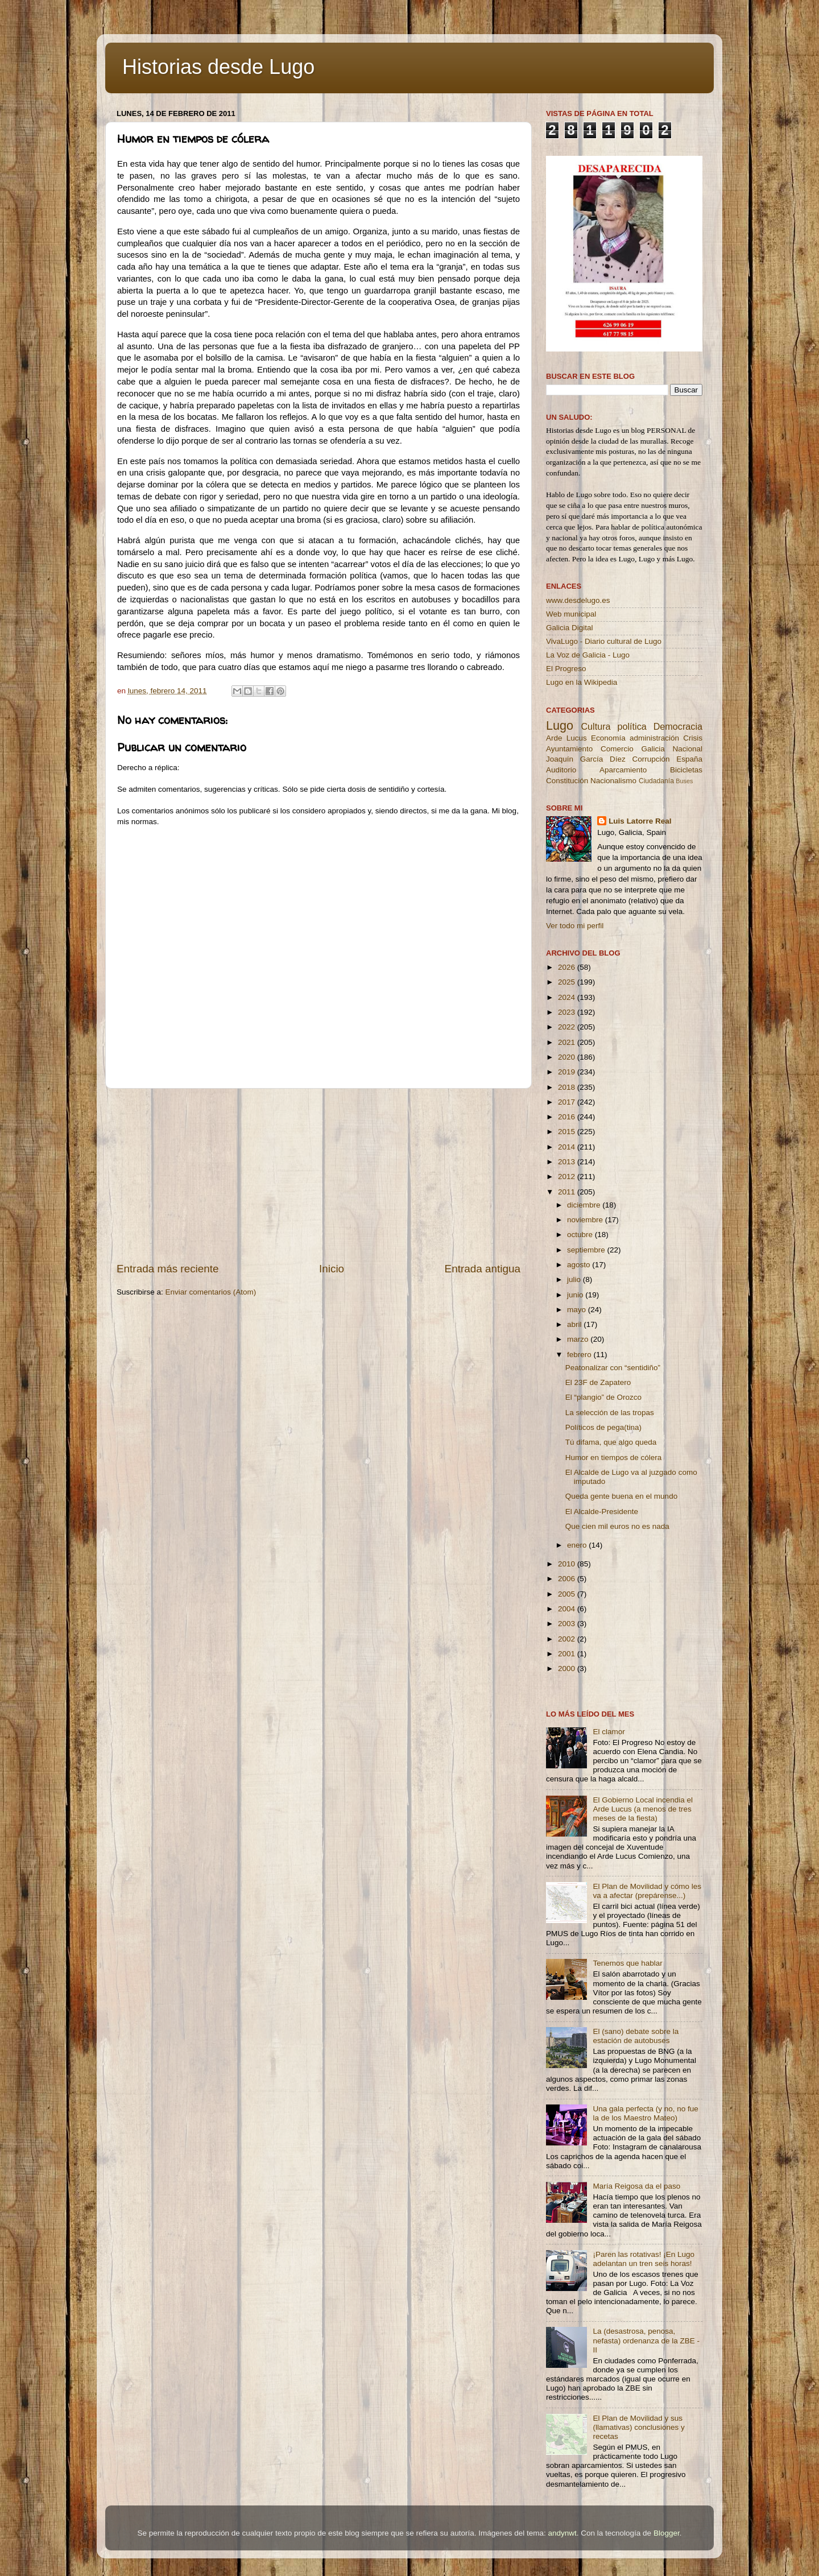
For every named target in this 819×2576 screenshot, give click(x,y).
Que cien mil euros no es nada (617, 1526)
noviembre (586, 1219)
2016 (567, 1117)
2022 (567, 1027)
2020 (567, 1057)
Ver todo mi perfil (574, 925)
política (631, 726)
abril (575, 1324)
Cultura (595, 726)
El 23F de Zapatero (598, 1382)
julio (575, 1279)
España (689, 759)
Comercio (617, 749)
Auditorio (561, 770)
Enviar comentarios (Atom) (211, 1292)
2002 (567, 1639)
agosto (579, 1264)
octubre (581, 1234)
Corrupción (650, 759)
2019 (567, 1072)
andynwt (562, 2533)
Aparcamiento (623, 770)
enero (578, 1545)
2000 (567, 1668)
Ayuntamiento (569, 749)
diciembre (584, 1205)
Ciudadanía (656, 781)
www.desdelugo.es (578, 600)
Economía (608, 738)
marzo (578, 1339)
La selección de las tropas (609, 1412)
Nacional (687, 749)
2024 (567, 997)
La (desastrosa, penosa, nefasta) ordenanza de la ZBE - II (646, 2340)
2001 (567, 1653)
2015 (567, 1131)
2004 (567, 1609)
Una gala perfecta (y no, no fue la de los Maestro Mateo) (645, 2113)
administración (654, 738)
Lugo (559, 725)
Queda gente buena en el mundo (621, 1496)
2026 (567, 967)
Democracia (677, 726)
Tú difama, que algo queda (611, 1442)
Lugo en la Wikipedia (581, 682)
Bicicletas (686, 770)
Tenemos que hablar (627, 1963)
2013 (567, 1161)
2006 (567, 1578)
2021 (567, 1042)
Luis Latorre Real (640, 821)
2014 (567, 1147)
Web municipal (571, 614)
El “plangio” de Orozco (603, 1397)
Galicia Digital (569, 627)
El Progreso (566, 668)
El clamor (608, 1731)
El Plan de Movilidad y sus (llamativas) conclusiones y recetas (638, 2427)
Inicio (331, 1269)
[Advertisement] (318, 1175)
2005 (567, 1594)
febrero (580, 1354)
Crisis (692, 738)
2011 (567, 1192)
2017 (567, 1102)
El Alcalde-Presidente (601, 1511)
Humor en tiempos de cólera (613, 1457)
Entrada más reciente (168, 1269)
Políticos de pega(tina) (603, 1427)
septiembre (587, 1250)
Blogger (666, 2533)
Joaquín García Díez (586, 759)
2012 (567, 1176)
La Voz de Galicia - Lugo (588, 655)
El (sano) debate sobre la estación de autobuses (636, 2036)
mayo (577, 1309)
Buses (684, 781)
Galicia (652, 749)
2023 (567, 1012)
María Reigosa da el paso (636, 2186)
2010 (567, 1564)
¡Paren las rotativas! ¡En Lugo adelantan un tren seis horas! (643, 2259)
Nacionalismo (613, 780)
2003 (567, 1623)
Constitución (567, 780)
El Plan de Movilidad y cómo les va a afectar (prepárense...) (647, 1891)
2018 (567, 1087)
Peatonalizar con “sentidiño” (612, 1367)
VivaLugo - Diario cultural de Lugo (603, 641)
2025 (567, 982)
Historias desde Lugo (218, 66)
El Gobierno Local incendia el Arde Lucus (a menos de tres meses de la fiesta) (643, 1809)
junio (576, 1295)
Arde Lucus (566, 738)
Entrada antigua (482, 1269)
